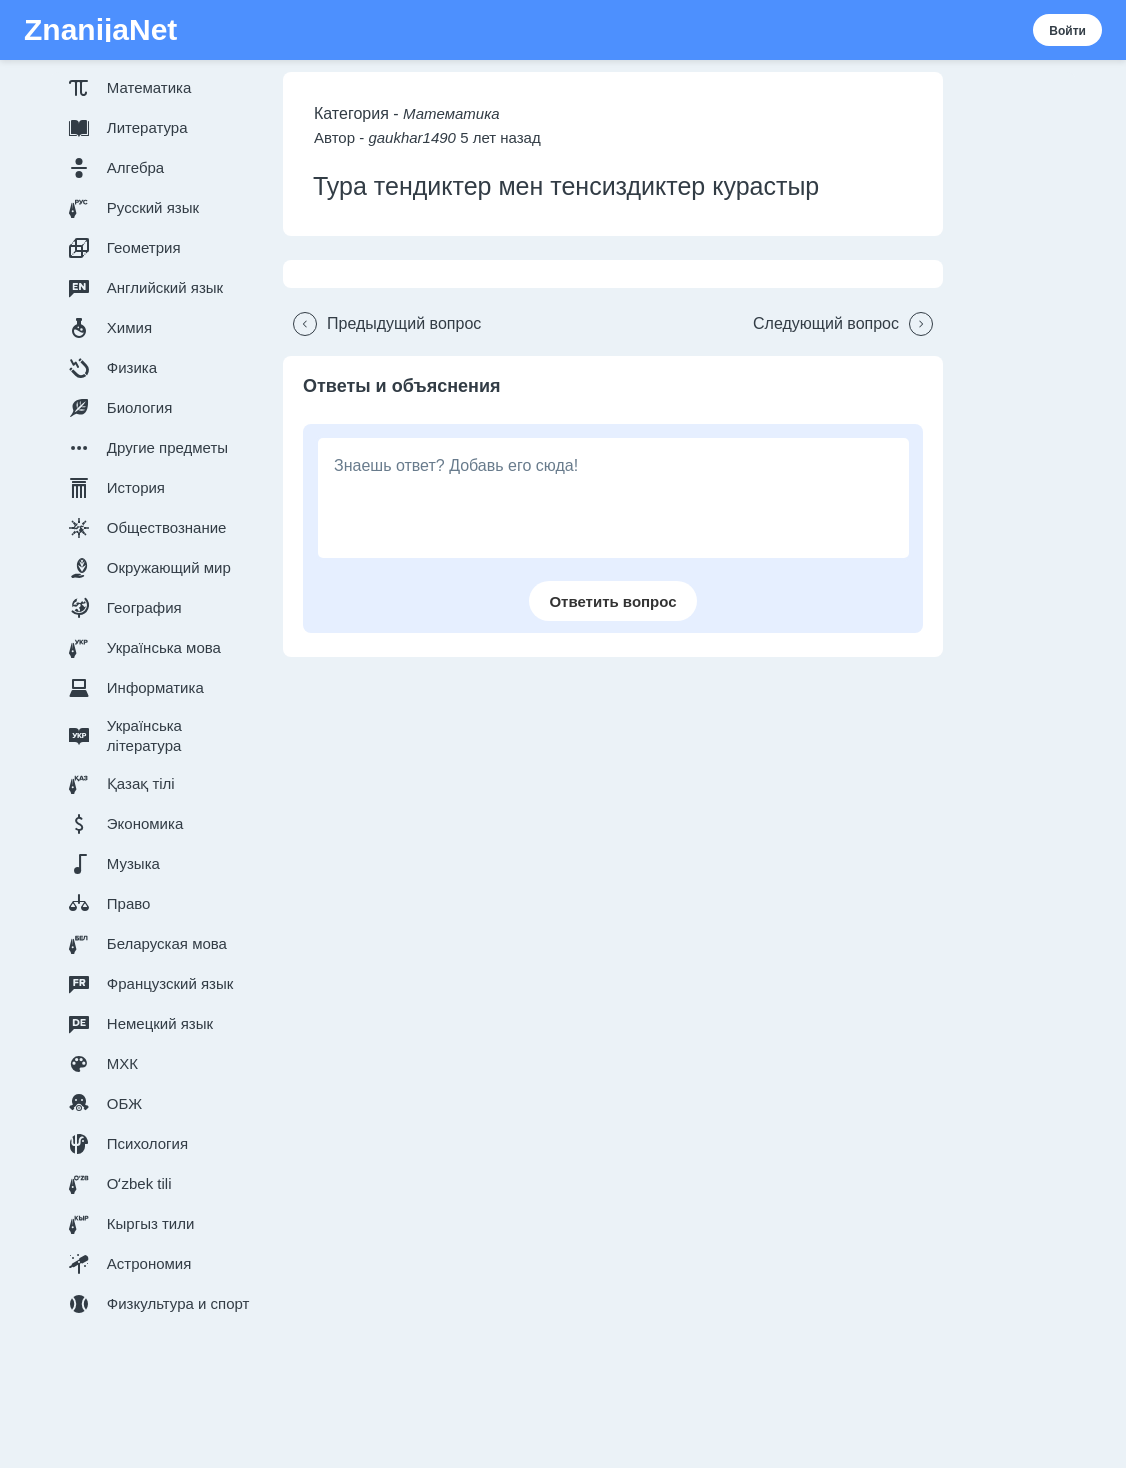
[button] (163, 88)
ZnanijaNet (100, 30)
